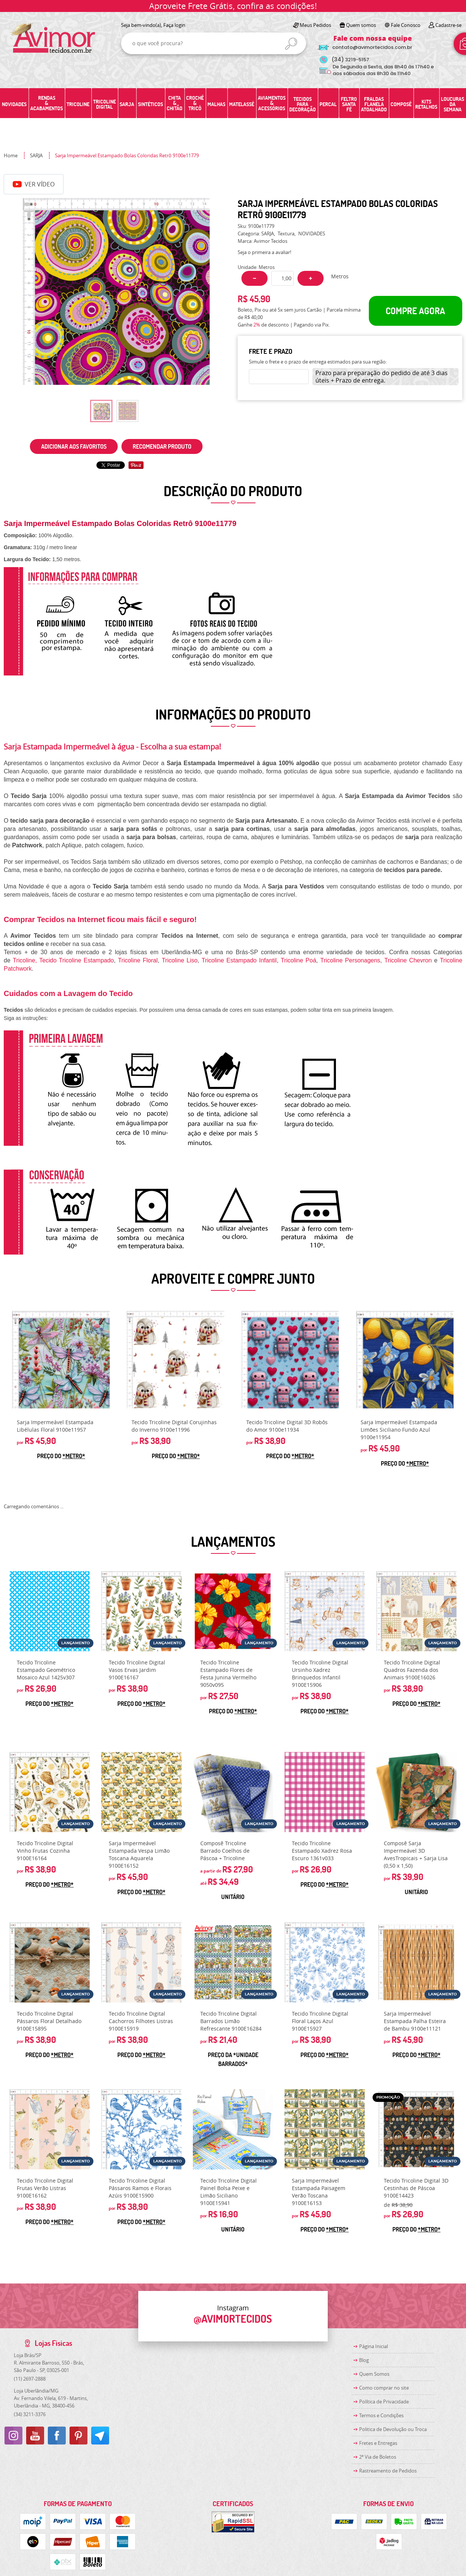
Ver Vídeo (34, 184)
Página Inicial (373, 2346)
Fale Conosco (405, 25)
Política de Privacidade (384, 2401)
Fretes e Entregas (378, 2443)
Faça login (174, 25)
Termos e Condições (381, 2415)
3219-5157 (350, 59)
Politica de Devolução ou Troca (393, 2429)
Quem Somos (374, 2374)
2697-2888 (30, 2378)
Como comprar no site (384, 2387)
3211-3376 (30, 2414)
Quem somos (361, 25)
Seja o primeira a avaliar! (264, 252)
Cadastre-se (448, 25)
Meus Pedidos (315, 25)
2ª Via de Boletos (377, 2456)
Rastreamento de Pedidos (388, 2470)
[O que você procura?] (291, 43)
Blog (364, 2360)
